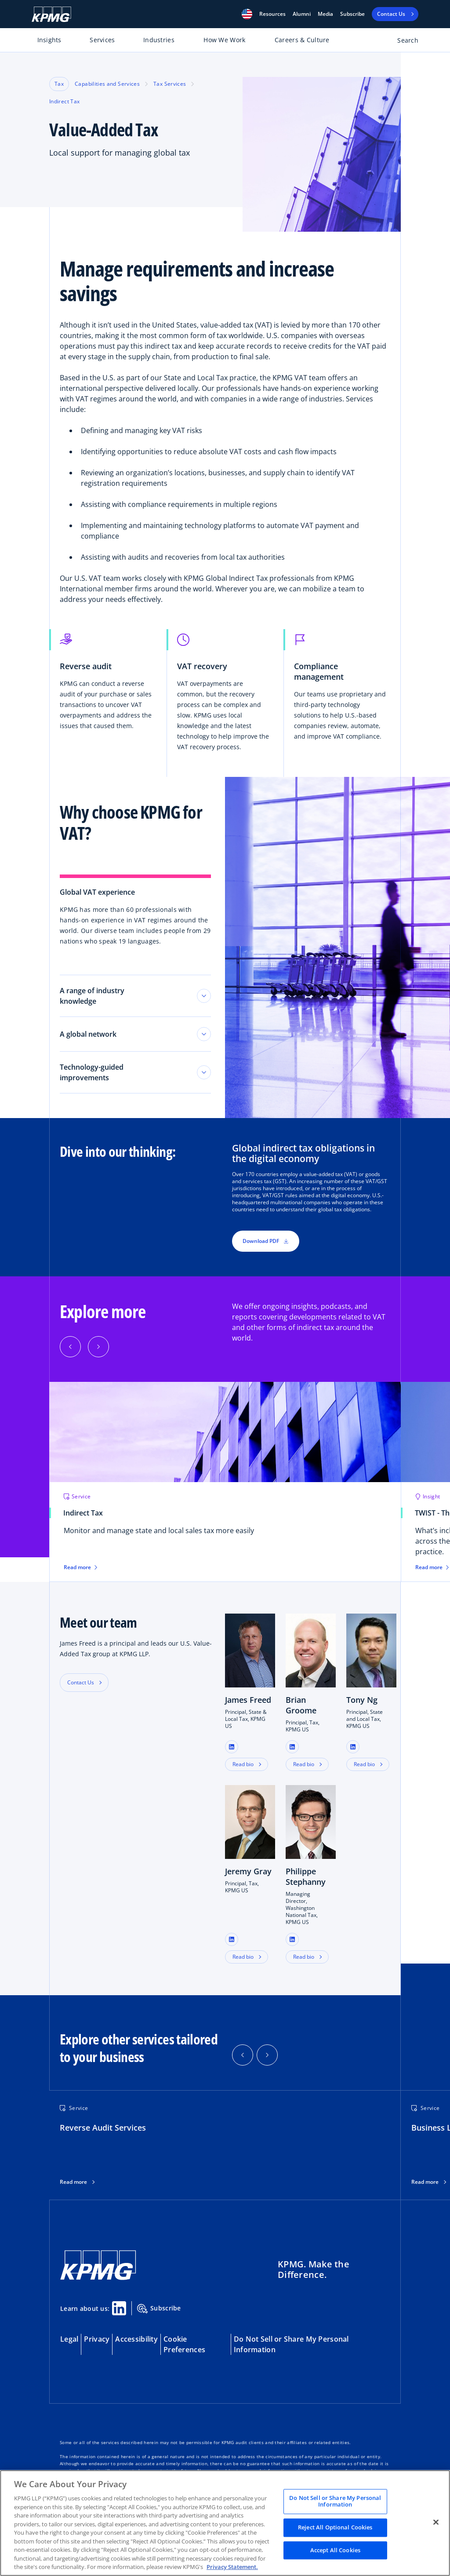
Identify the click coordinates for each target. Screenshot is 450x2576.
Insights (49, 40)
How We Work (224, 40)
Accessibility (136, 2339)
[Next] (98, 1346)
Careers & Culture (302, 40)
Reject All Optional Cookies (335, 2527)
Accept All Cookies (335, 2550)
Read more (73, 2182)
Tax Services (169, 83)
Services (102, 40)
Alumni (302, 14)
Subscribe (352, 14)
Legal (69, 2339)
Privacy (96, 2339)
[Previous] (70, 1346)
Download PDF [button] (266, 1241)
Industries (158, 40)
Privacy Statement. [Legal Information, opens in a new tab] (232, 2567)
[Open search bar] (402, 42)
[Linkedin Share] (119, 2308)
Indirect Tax (64, 101)
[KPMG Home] (51, 14)
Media (325, 14)
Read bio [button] (243, 1764)
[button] (247, 14)
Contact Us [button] (80, 1682)
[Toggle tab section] (204, 996)
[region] (225, 2523)
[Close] (436, 2522)
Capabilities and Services (107, 83)
